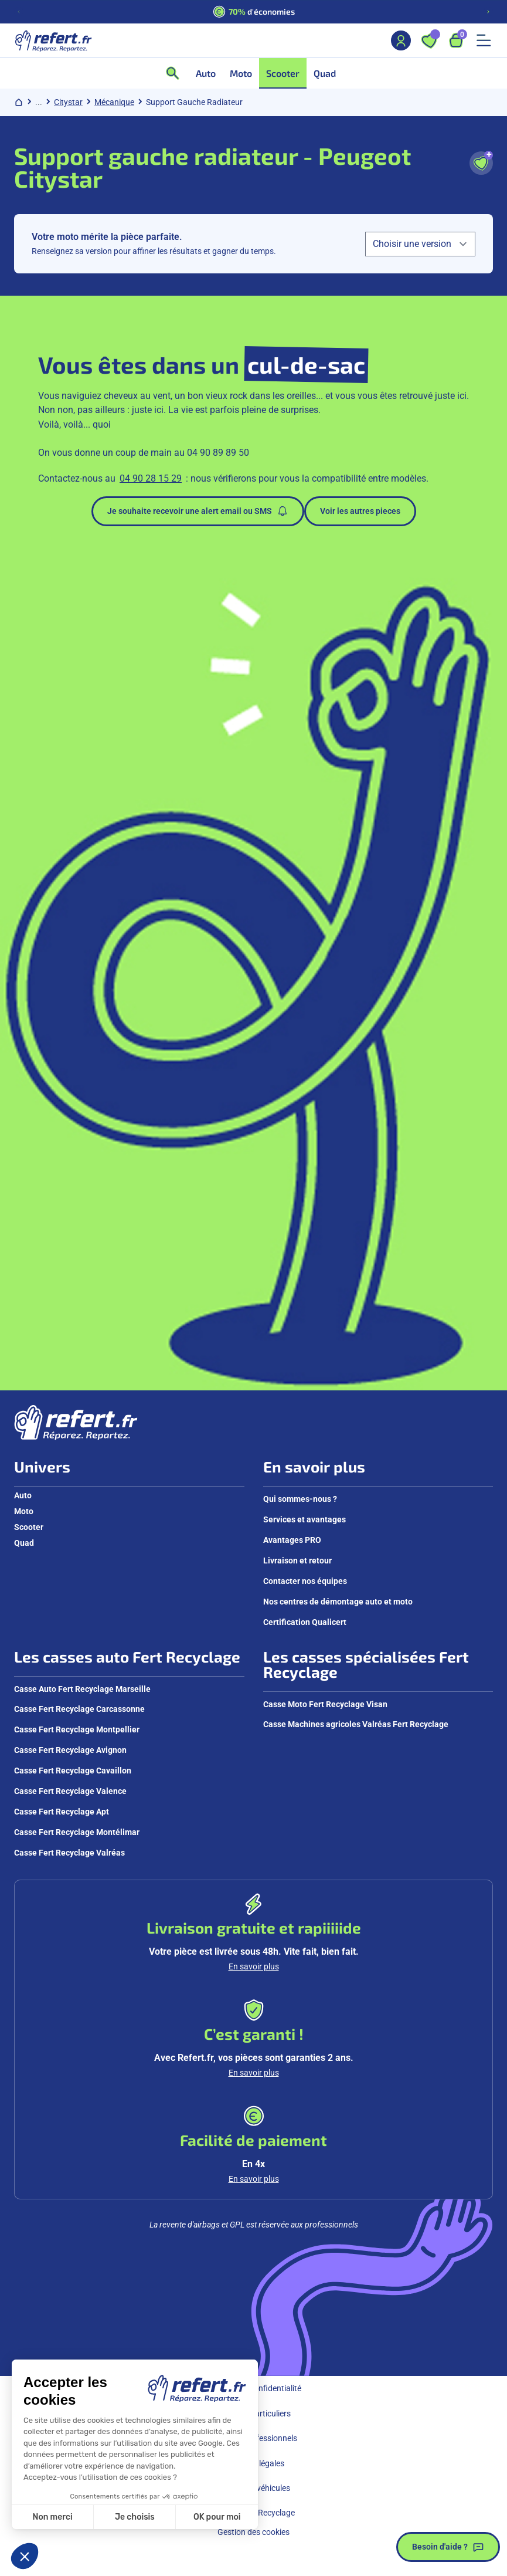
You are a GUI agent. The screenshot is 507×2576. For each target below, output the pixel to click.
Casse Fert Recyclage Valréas (69, 1852)
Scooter (28, 1527)
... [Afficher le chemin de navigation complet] (38, 102)
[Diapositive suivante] (488, 11)
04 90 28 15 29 (151, 478)
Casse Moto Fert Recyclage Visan (325, 1704)
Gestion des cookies (253, 2532)
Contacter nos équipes (305, 1581)
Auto (23, 1495)
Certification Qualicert (304, 1622)
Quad (24, 1543)
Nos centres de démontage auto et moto (338, 1601)
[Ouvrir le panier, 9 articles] (456, 40)
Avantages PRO (292, 1540)
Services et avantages (304, 1519)
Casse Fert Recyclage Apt (61, 1811)
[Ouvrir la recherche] (176, 73)
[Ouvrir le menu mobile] (483, 40)
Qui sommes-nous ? (300, 1499)
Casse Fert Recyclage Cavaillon (72, 1770)
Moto (23, 1511)
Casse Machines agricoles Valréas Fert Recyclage (355, 1724)
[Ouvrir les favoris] (429, 40)
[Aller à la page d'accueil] (53, 40)
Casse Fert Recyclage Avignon (70, 1750)
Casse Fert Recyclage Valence (70, 1791)
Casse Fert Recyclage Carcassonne (79, 1709)
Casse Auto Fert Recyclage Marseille (82, 1689)
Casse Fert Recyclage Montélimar (76, 1832)
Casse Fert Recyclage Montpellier (76, 1729)
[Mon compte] (401, 40)
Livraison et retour (297, 1560)
